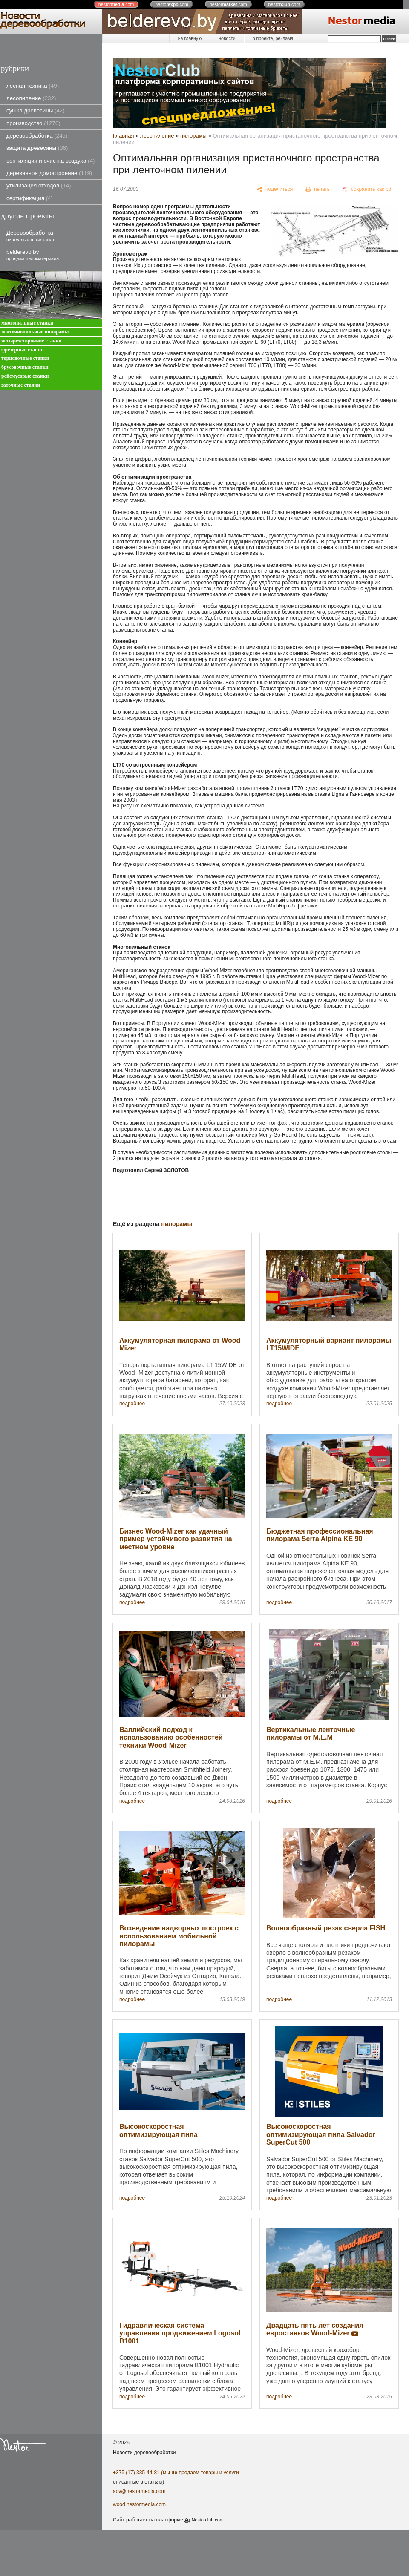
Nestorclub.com (208, 2519)
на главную (190, 38)
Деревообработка (30, 236)
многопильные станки (27, 323)
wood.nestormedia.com (139, 2504)
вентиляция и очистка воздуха (50, 161)
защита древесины (37, 148)
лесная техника (32, 86)
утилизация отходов (38, 185)
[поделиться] (275, 189)
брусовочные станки (25, 367)
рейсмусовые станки (25, 376)
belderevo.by (32, 255)
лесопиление (31, 98)
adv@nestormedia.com (139, 2491)
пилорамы (193, 135)
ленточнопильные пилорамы (35, 332)
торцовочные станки (25, 358)
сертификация (29, 198)
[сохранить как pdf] (367, 189)
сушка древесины (35, 110)
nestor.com (116, 4)
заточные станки (20, 385)
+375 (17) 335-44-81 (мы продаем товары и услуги (176, 2472)
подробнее (132, 1404)
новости (227, 38)
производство (33, 123)
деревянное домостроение (49, 173)
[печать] (318, 189)
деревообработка (36, 135)
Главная (123, 135)
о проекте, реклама (273, 38)
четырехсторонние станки (31, 341)
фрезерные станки (22, 350)
